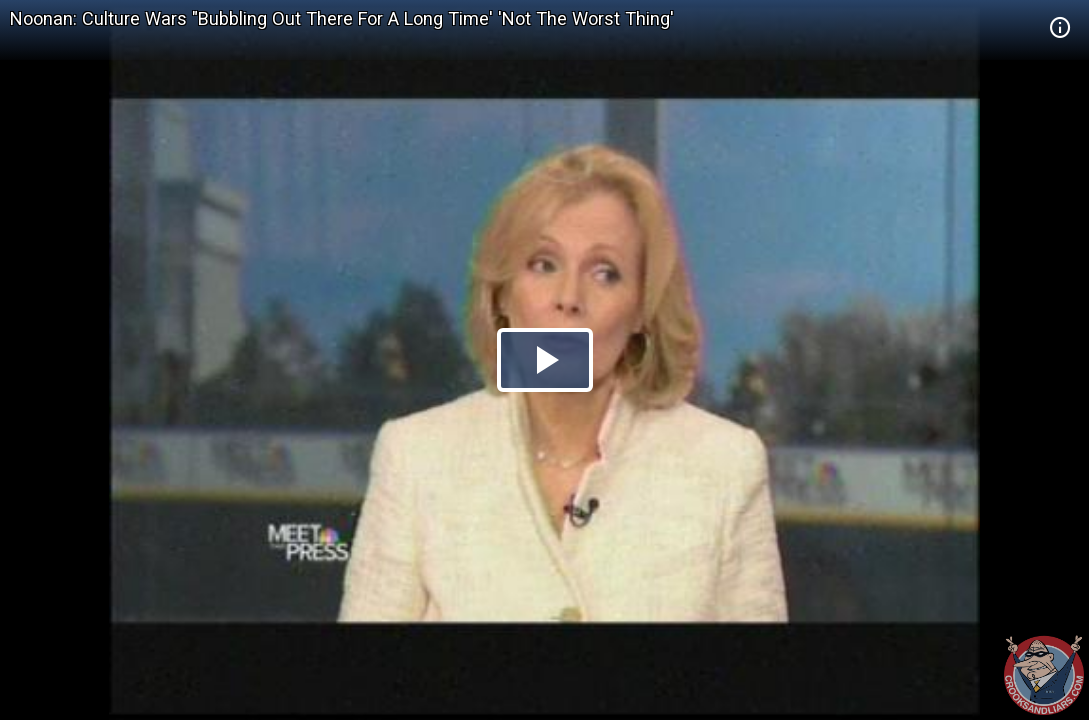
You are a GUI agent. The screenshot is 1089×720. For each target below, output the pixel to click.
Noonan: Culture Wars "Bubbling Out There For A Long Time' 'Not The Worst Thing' (342, 18)
